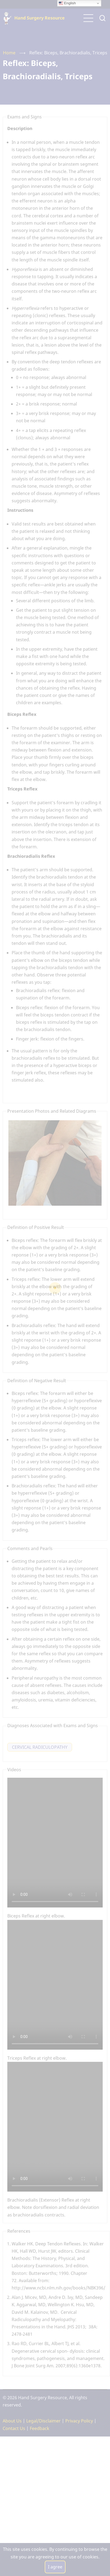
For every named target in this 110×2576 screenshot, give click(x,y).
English (67, 3)
